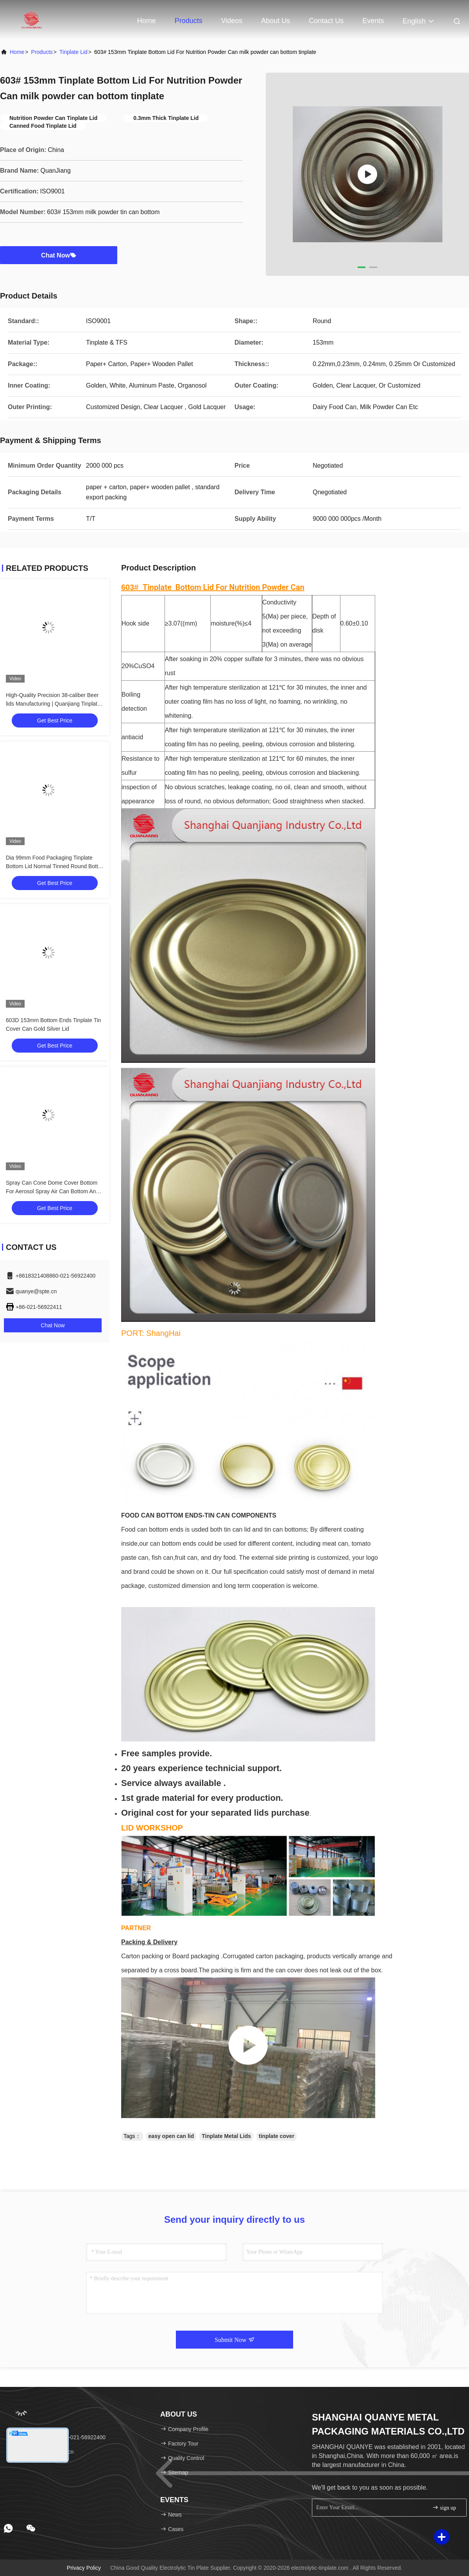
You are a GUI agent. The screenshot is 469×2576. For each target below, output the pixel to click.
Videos (232, 21)
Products (188, 21)
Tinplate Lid (73, 52)
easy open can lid (171, 2136)
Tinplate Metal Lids (226, 2136)
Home (146, 21)
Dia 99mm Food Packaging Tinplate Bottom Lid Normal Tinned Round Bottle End (54, 866)
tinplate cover (276, 2136)
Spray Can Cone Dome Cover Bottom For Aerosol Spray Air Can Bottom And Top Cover (52, 1191)
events (373, 21)
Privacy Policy (84, 2568)
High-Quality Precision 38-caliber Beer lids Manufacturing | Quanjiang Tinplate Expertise (53, 703)
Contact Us (326, 21)
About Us (275, 21)
